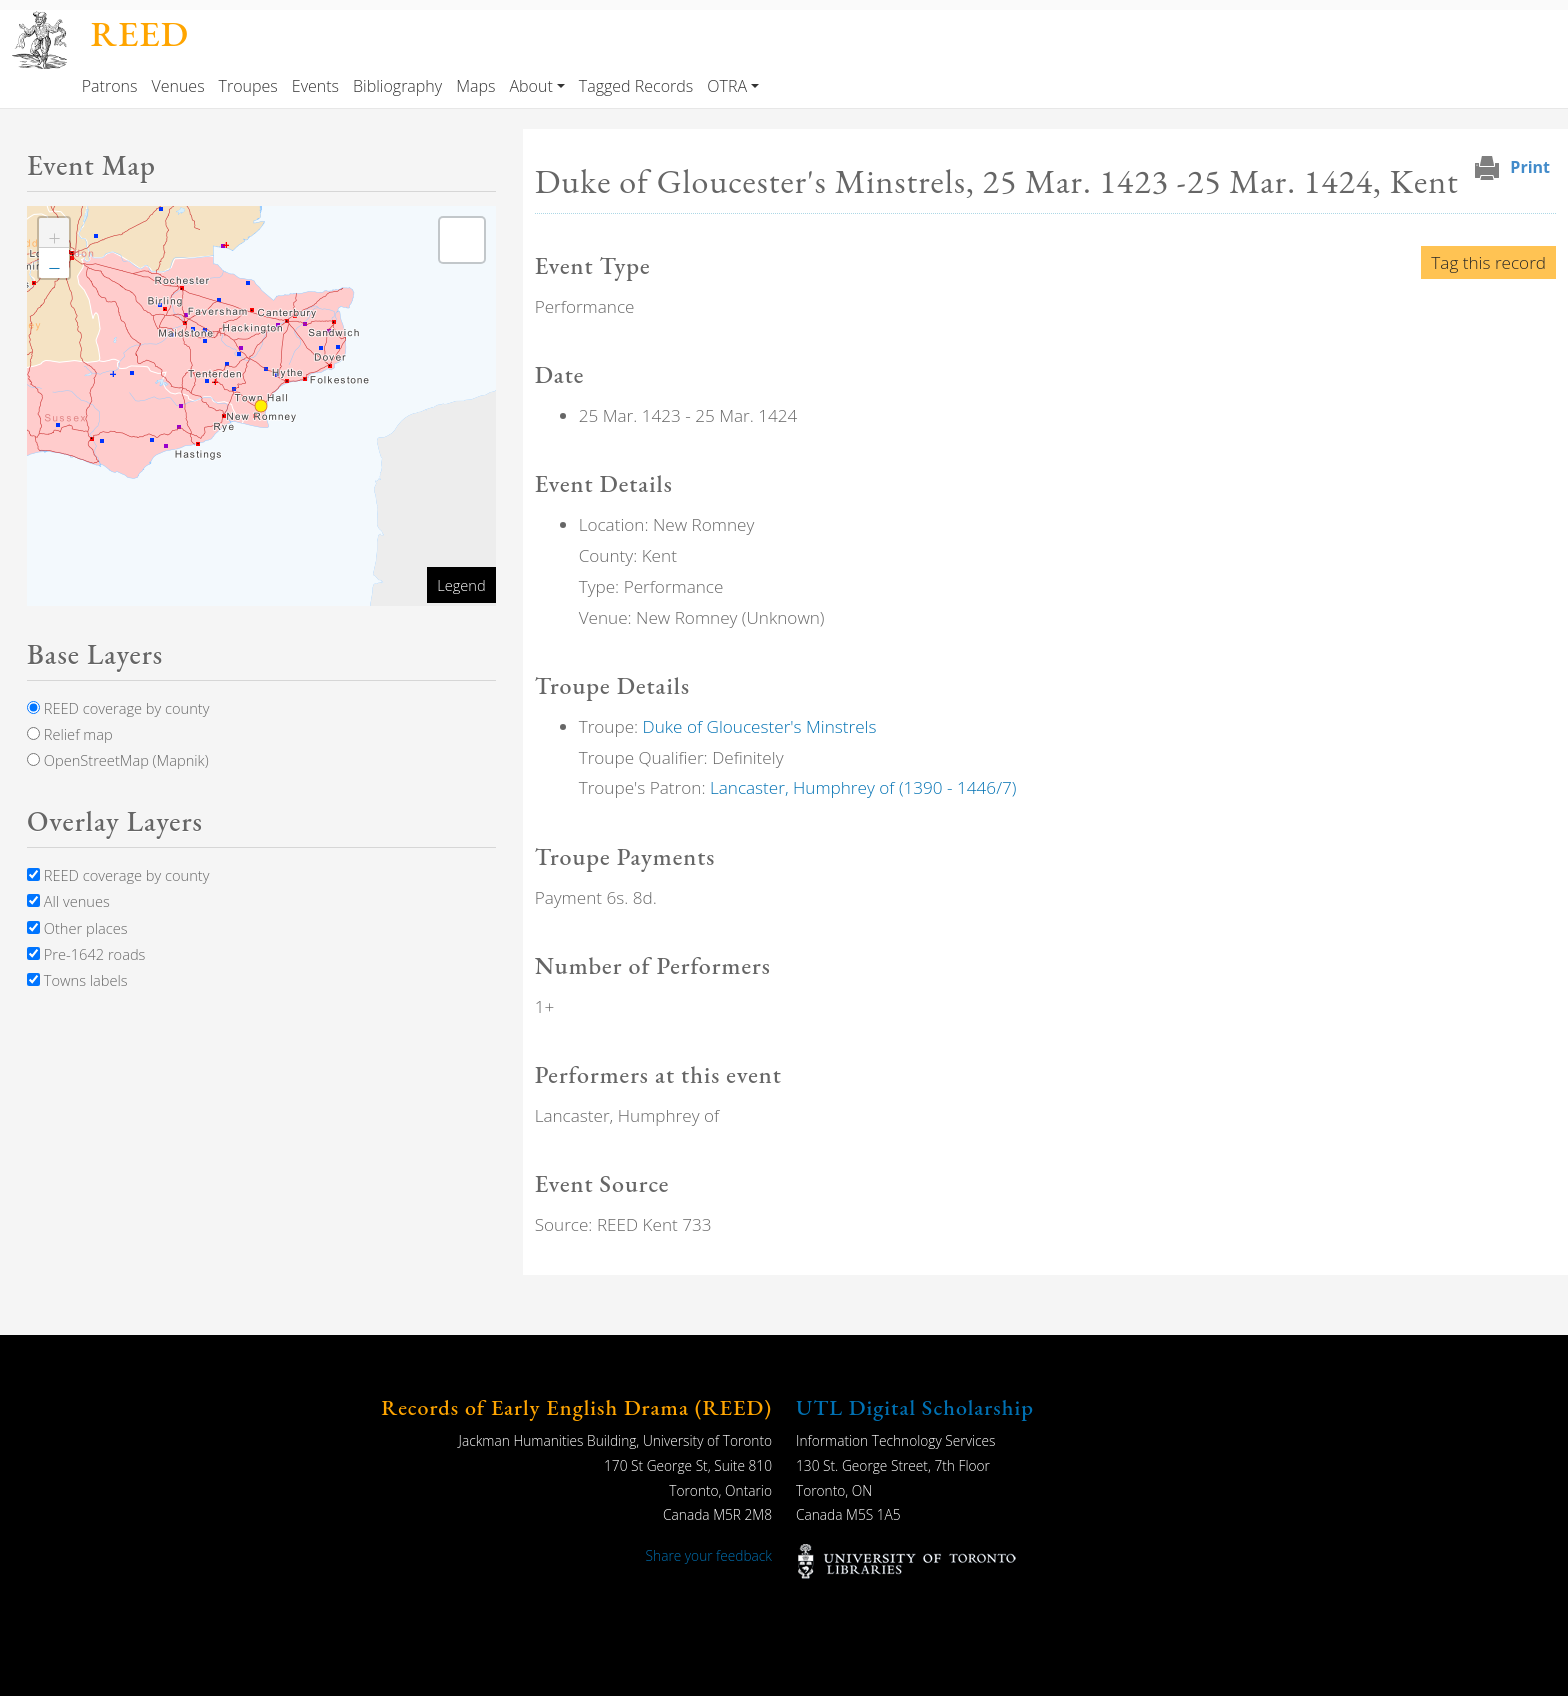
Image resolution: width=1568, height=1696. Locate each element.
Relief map (70, 734)
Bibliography (397, 86)
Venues (177, 86)
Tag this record (1488, 262)
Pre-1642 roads (86, 954)
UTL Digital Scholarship (915, 1407)
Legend (461, 585)
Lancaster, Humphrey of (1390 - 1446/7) (863, 787)
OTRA (727, 86)
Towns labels (77, 980)
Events (315, 86)
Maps (475, 86)
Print (1530, 167)
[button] (54, 233)
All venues (68, 901)
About (530, 86)
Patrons (110, 86)
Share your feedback (709, 1555)
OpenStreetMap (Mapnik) (118, 760)
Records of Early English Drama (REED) (576, 1407)
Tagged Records (636, 86)
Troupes (248, 86)
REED (140, 33)
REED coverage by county (118, 708)
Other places (77, 928)
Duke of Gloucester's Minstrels (760, 726)
